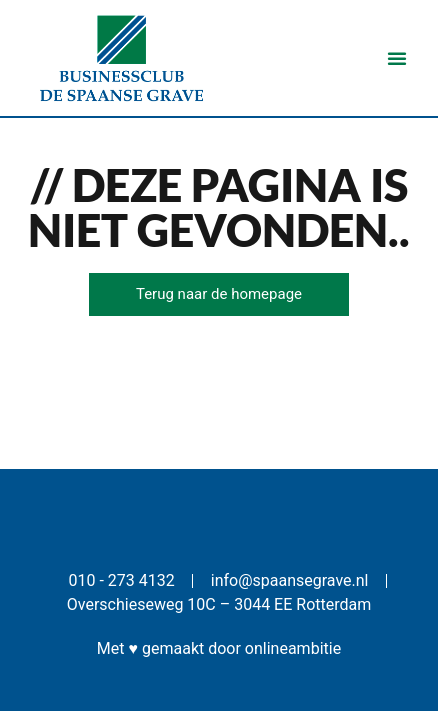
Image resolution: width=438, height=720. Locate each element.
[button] (397, 58)
